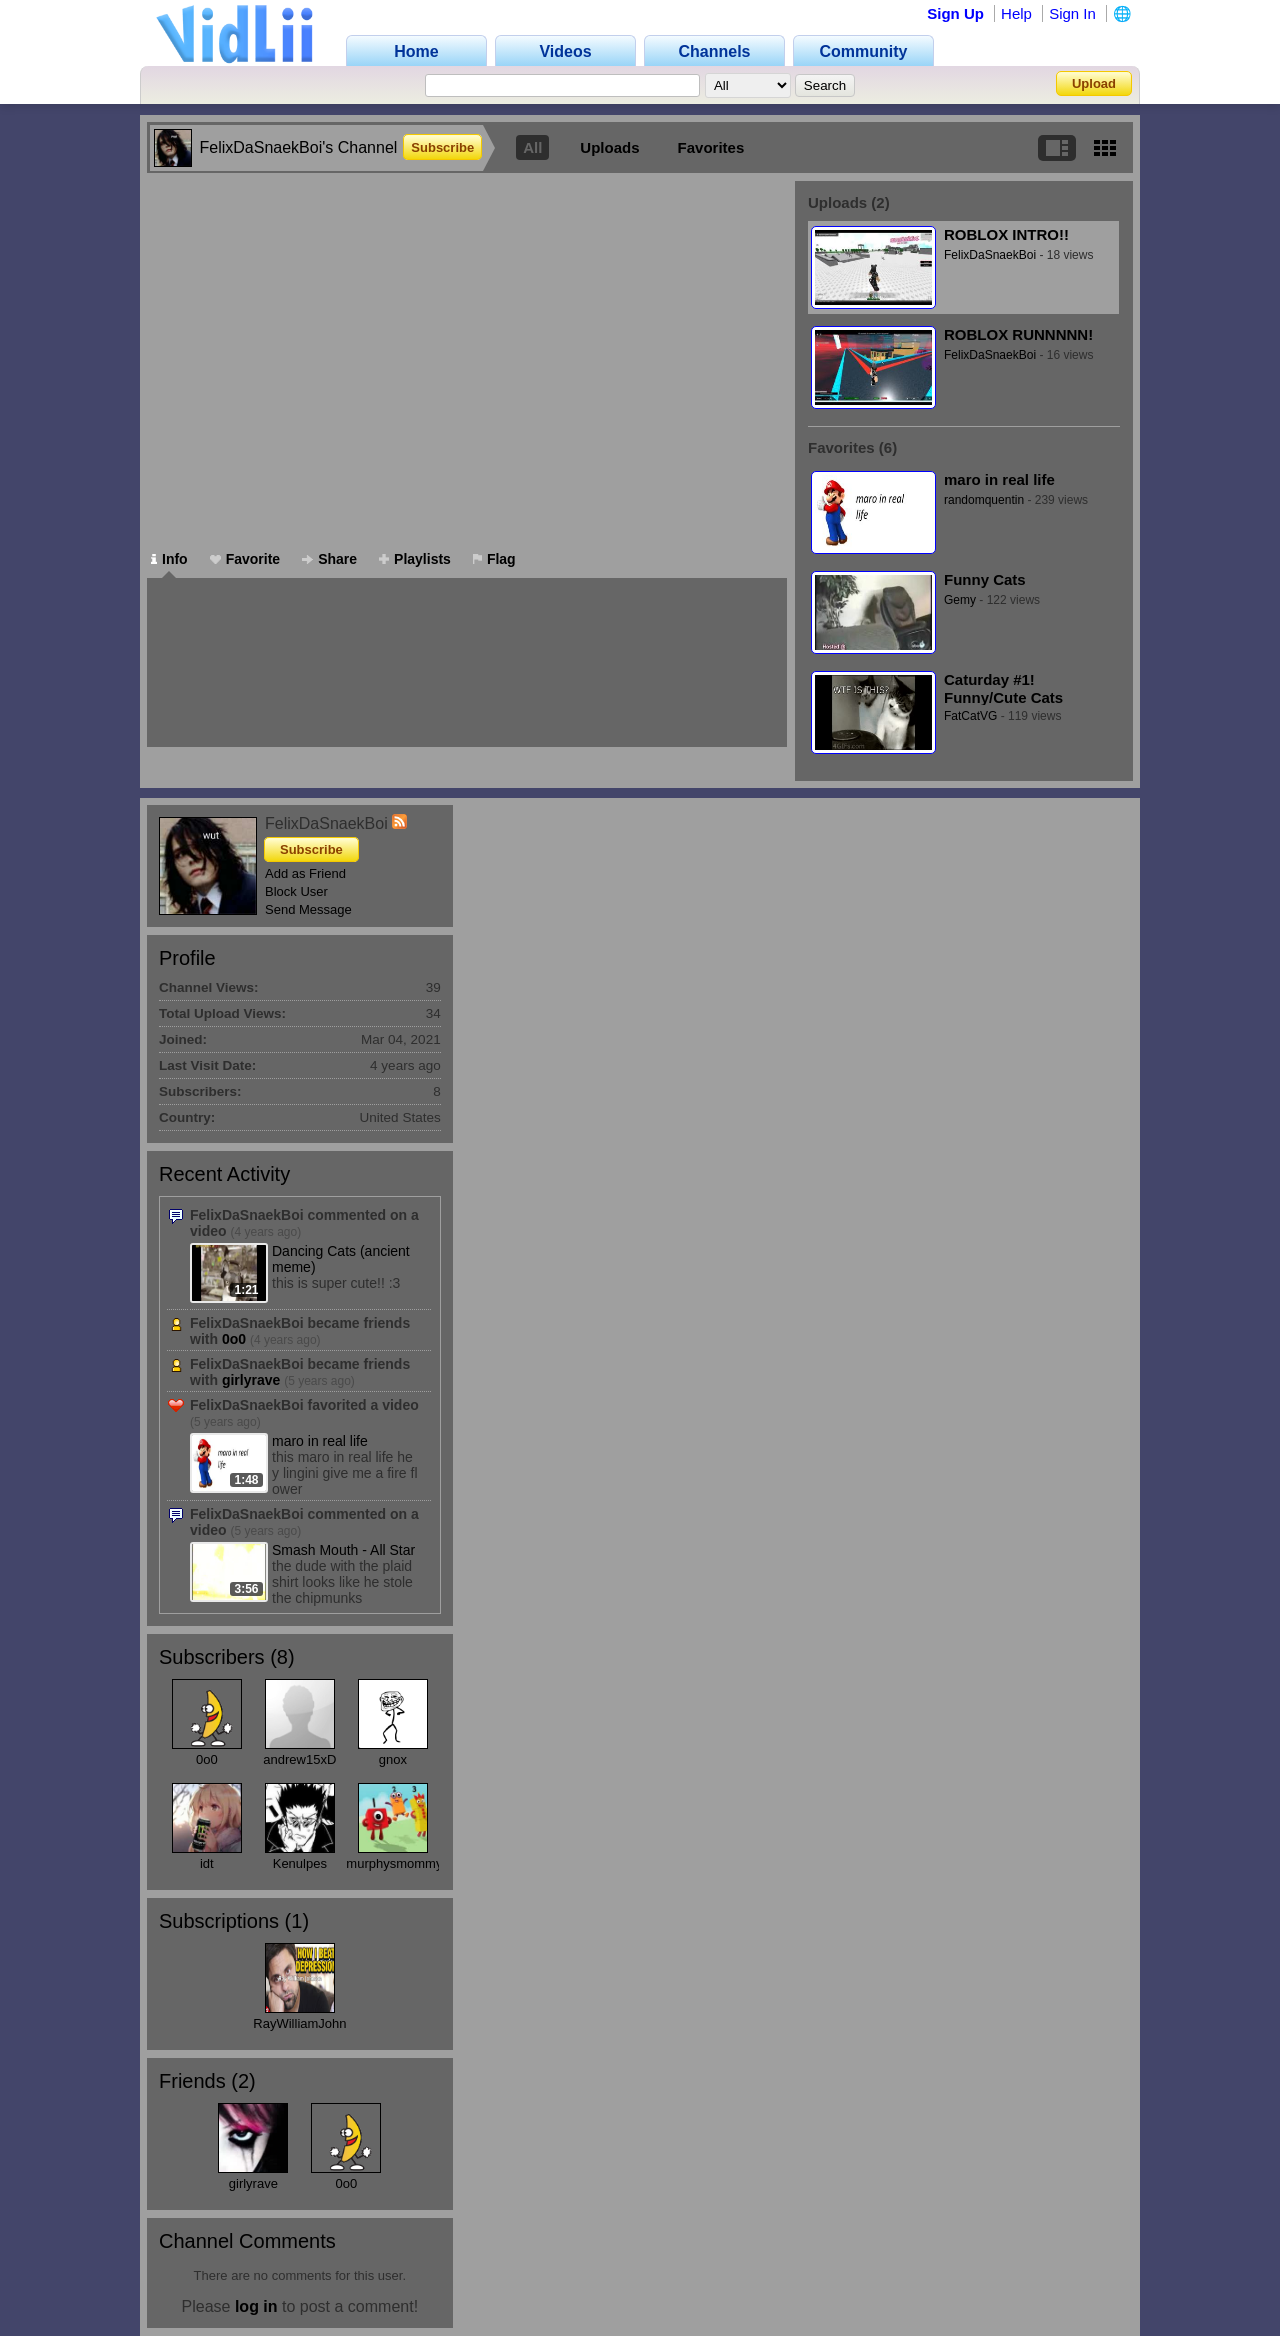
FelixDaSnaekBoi (990, 255)
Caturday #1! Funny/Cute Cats (1003, 688)
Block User (296, 891)
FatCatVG (970, 716)
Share (329, 559)
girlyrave (251, 1380)
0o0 (234, 1339)
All (532, 147)
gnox (393, 1759)
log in (256, 2306)
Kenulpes (300, 1863)
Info (169, 559)
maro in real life (999, 479)
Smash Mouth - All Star (343, 1550)
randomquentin (984, 500)
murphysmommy (394, 1863)
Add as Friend (305, 873)
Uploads (609, 147)
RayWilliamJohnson (310, 2023)
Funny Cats (985, 579)
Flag (494, 559)
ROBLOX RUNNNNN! (1018, 334)
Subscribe (442, 147)
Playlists (415, 559)
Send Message (308, 909)
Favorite (245, 559)
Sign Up (955, 13)
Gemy (960, 600)
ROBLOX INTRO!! (1006, 234)
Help (1016, 13)
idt (207, 1863)
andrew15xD (299, 1759)
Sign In (1072, 13)
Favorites (711, 147)
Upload (1094, 83)
